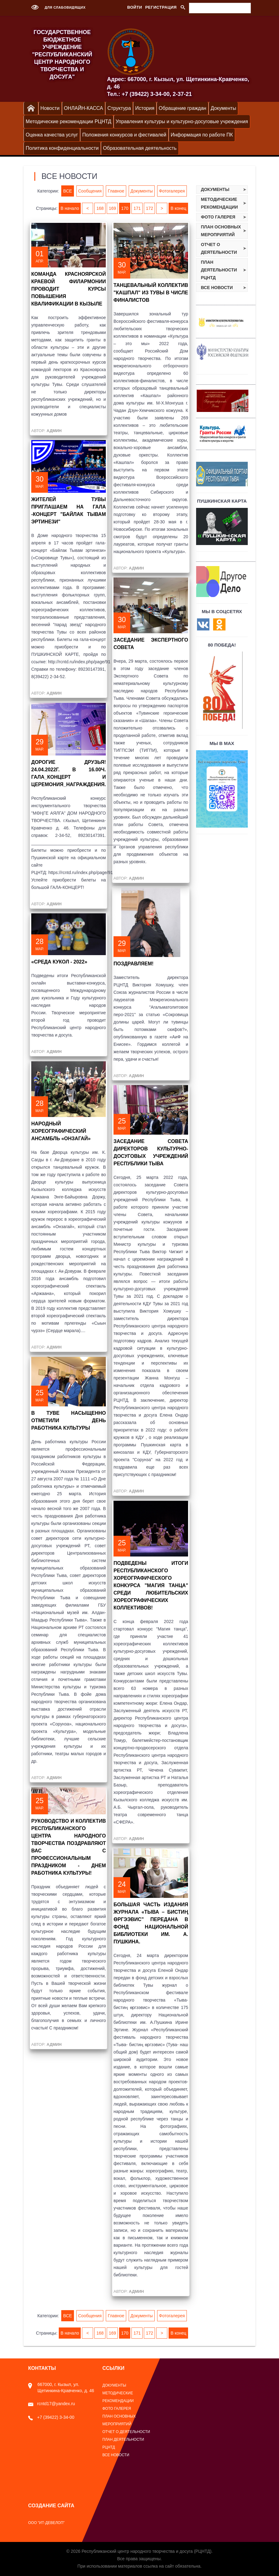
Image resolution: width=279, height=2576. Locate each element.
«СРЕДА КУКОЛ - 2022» (59, 961)
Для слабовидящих (57, 7)
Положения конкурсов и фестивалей (124, 134)
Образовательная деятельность (140, 148)
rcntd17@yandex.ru (51, 2403)
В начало (70, 208)
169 (112, 208)
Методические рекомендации (219, 203)
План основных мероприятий (221, 230)
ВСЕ (67, 190)
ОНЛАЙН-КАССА (83, 108)
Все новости (217, 287)
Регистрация (161, 7)
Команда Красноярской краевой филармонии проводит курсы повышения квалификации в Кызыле (68, 288)
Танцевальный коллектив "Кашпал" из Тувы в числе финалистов (151, 293)
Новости (50, 108)
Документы (223, 108)
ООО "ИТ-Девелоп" (46, 2523)
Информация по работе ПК (202, 134)
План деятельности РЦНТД (219, 270)
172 (149, 208)
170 (124, 208)
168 (100, 208)
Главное (116, 190)
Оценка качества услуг (52, 134)
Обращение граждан (182, 108)
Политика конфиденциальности (62, 148)
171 (137, 208)
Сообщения (90, 190)
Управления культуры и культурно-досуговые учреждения (182, 121)
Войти (134, 7)
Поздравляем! (133, 963)
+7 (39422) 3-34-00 (51, 2417)
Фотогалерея (172, 190)
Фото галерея (218, 216)
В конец (178, 208)
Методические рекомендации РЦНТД (68, 121)
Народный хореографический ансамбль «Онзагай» (61, 1131)
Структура (119, 108)
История (144, 108)
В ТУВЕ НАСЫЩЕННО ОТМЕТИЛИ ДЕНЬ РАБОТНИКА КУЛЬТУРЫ (68, 1420)
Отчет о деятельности (219, 248)
